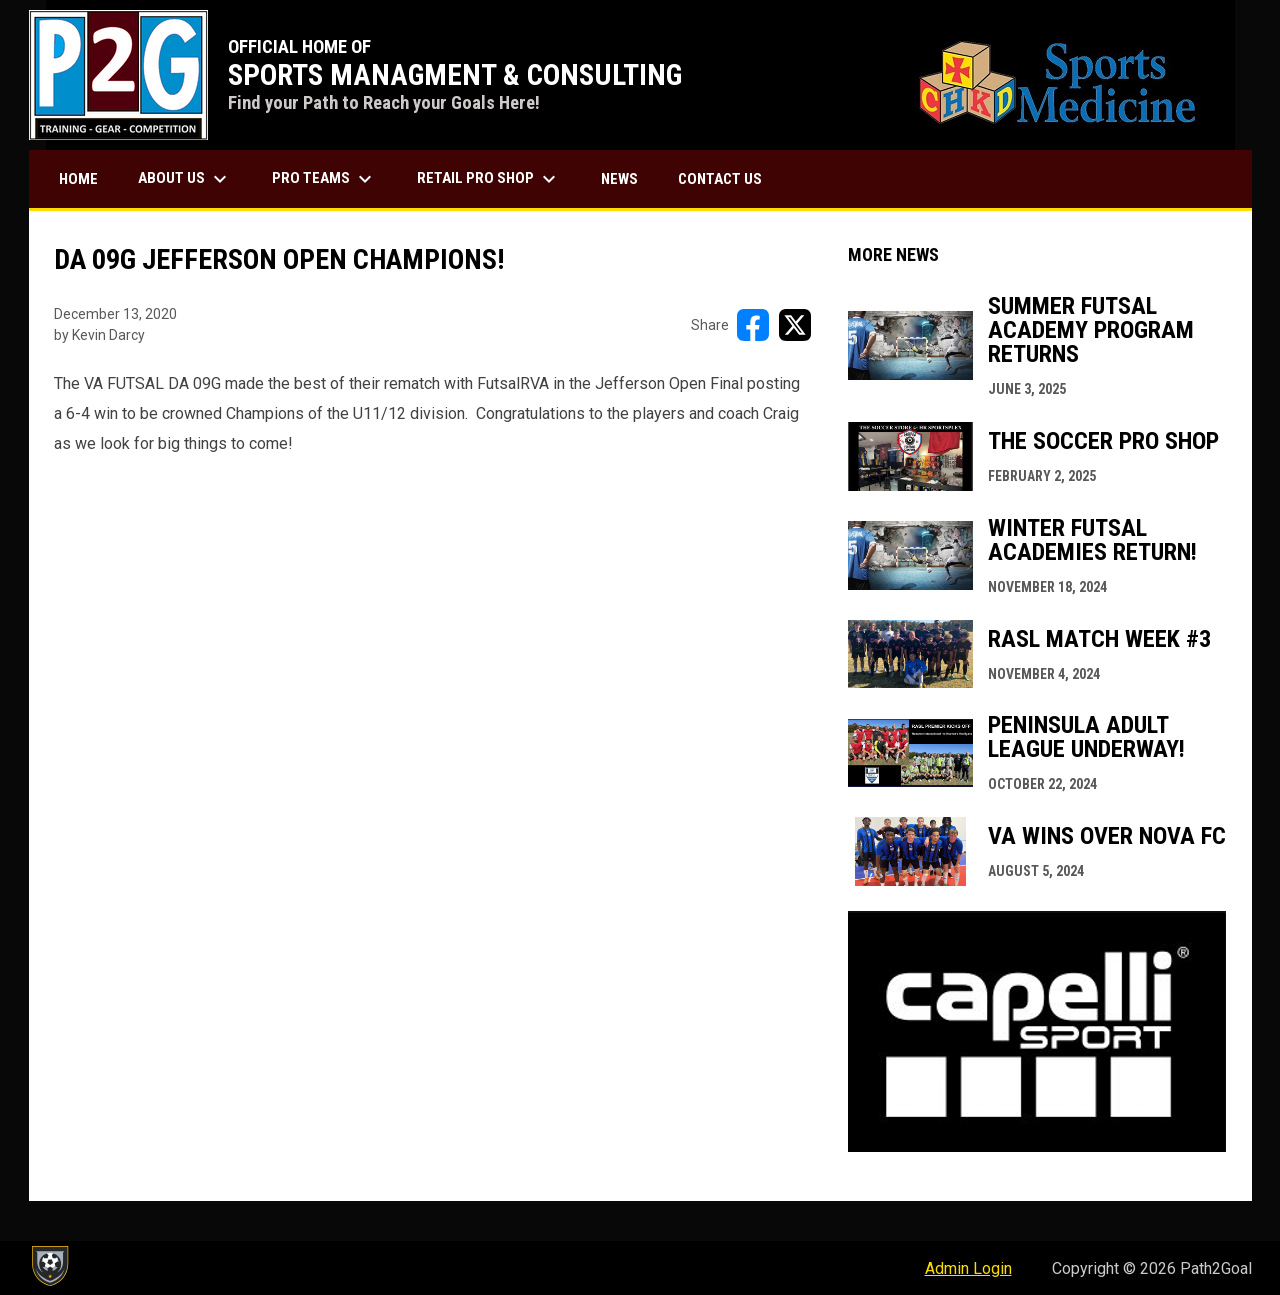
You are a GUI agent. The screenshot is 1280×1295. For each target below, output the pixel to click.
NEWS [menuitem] (619, 179)
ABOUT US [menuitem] (185, 179)
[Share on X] (795, 325)
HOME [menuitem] (78, 179)
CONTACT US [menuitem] (720, 179)
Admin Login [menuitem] (968, 1268)
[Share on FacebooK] (753, 325)
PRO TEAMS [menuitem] (324, 179)
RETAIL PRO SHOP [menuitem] (489, 179)
